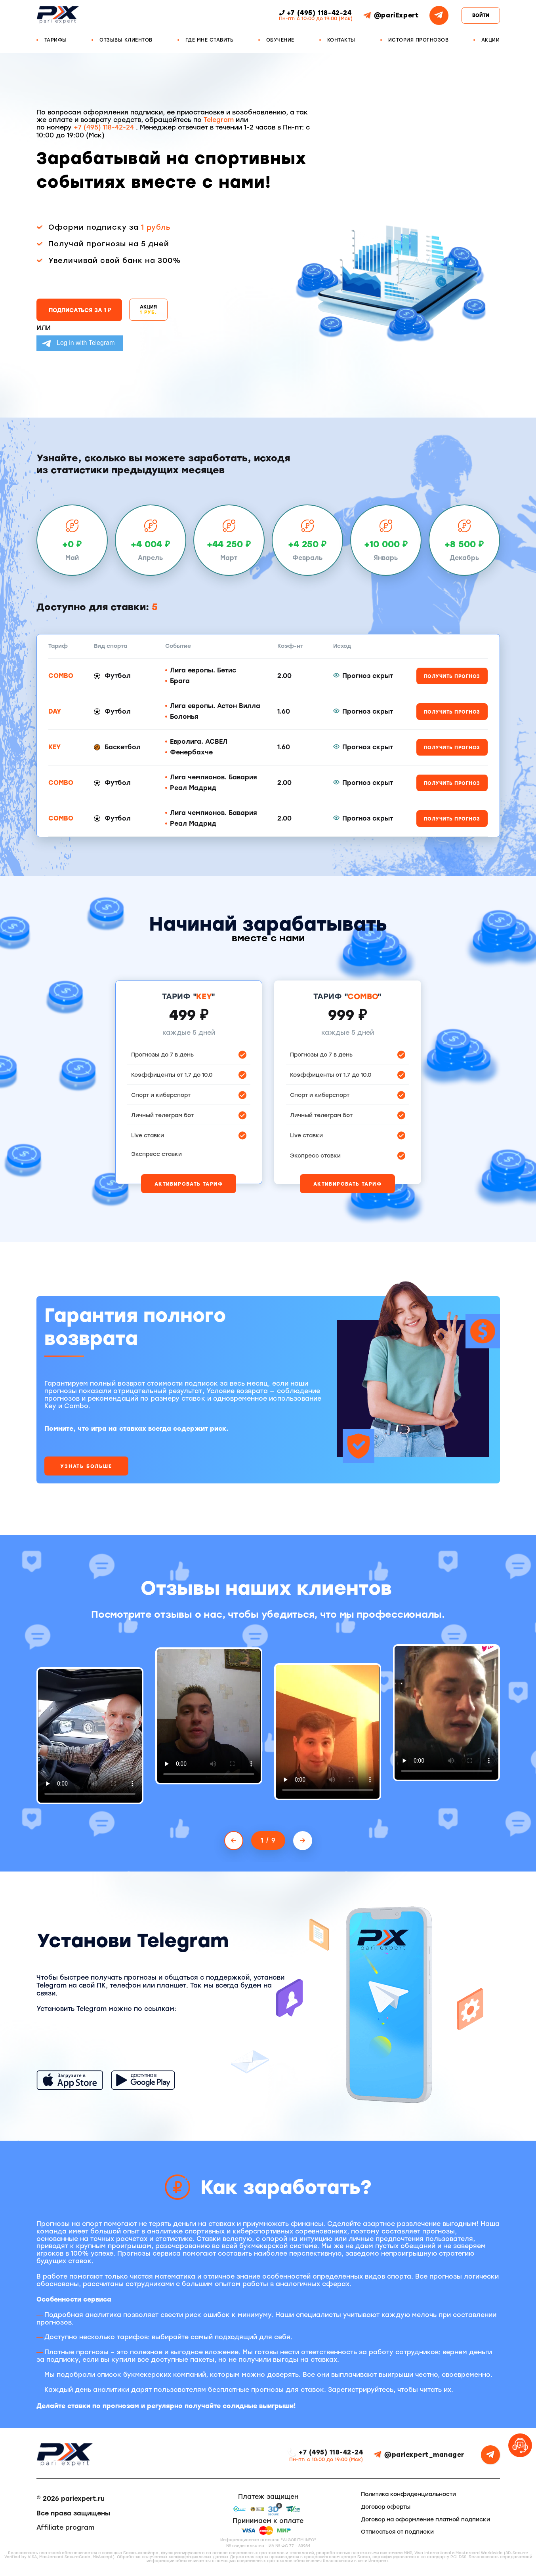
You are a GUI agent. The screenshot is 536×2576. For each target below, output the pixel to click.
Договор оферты (385, 2507)
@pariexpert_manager (418, 2454)
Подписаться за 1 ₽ (80, 310)
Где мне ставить (209, 40)
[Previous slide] (233, 1840)
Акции (490, 40)
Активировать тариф (189, 1184)
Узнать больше (86, 1466)
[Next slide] (302, 1840)
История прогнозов (418, 40)
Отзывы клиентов (126, 40)
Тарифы (55, 40)
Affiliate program (65, 2527)
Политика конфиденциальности (408, 2494)
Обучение (280, 40)
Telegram (219, 120)
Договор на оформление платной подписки (425, 2519)
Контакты (341, 40)
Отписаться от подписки (397, 2531)
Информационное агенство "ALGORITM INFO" (268, 2540)
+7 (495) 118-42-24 (105, 127)
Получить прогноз (452, 676)
